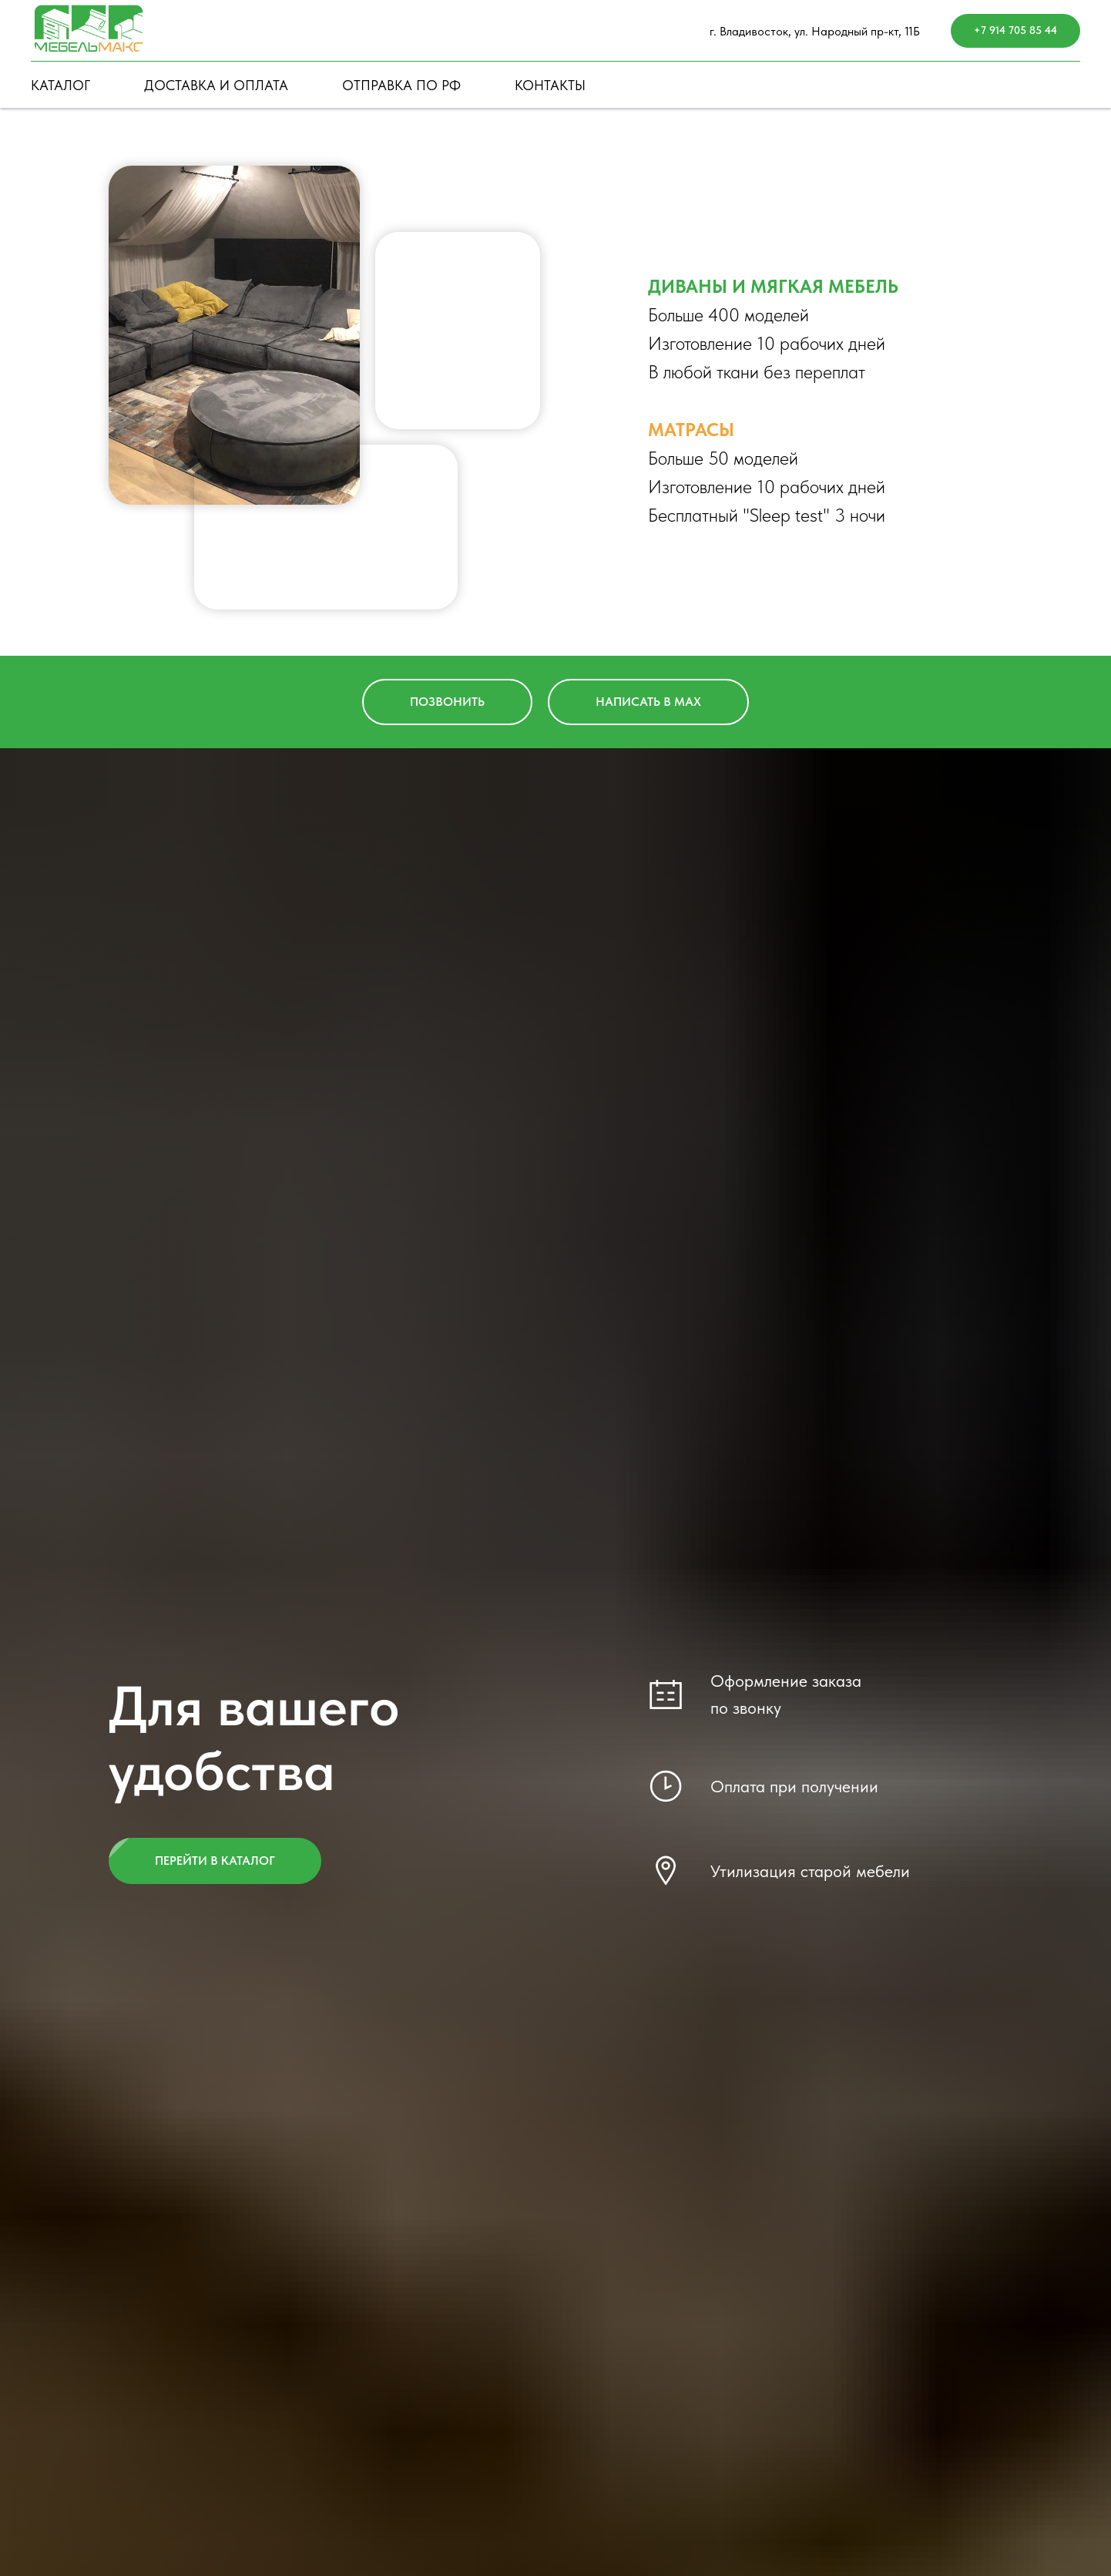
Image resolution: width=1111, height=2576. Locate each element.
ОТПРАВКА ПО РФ (401, 85)
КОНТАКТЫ (550, 85)
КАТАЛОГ (60, 85)
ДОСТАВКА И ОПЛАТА (216, 85)
